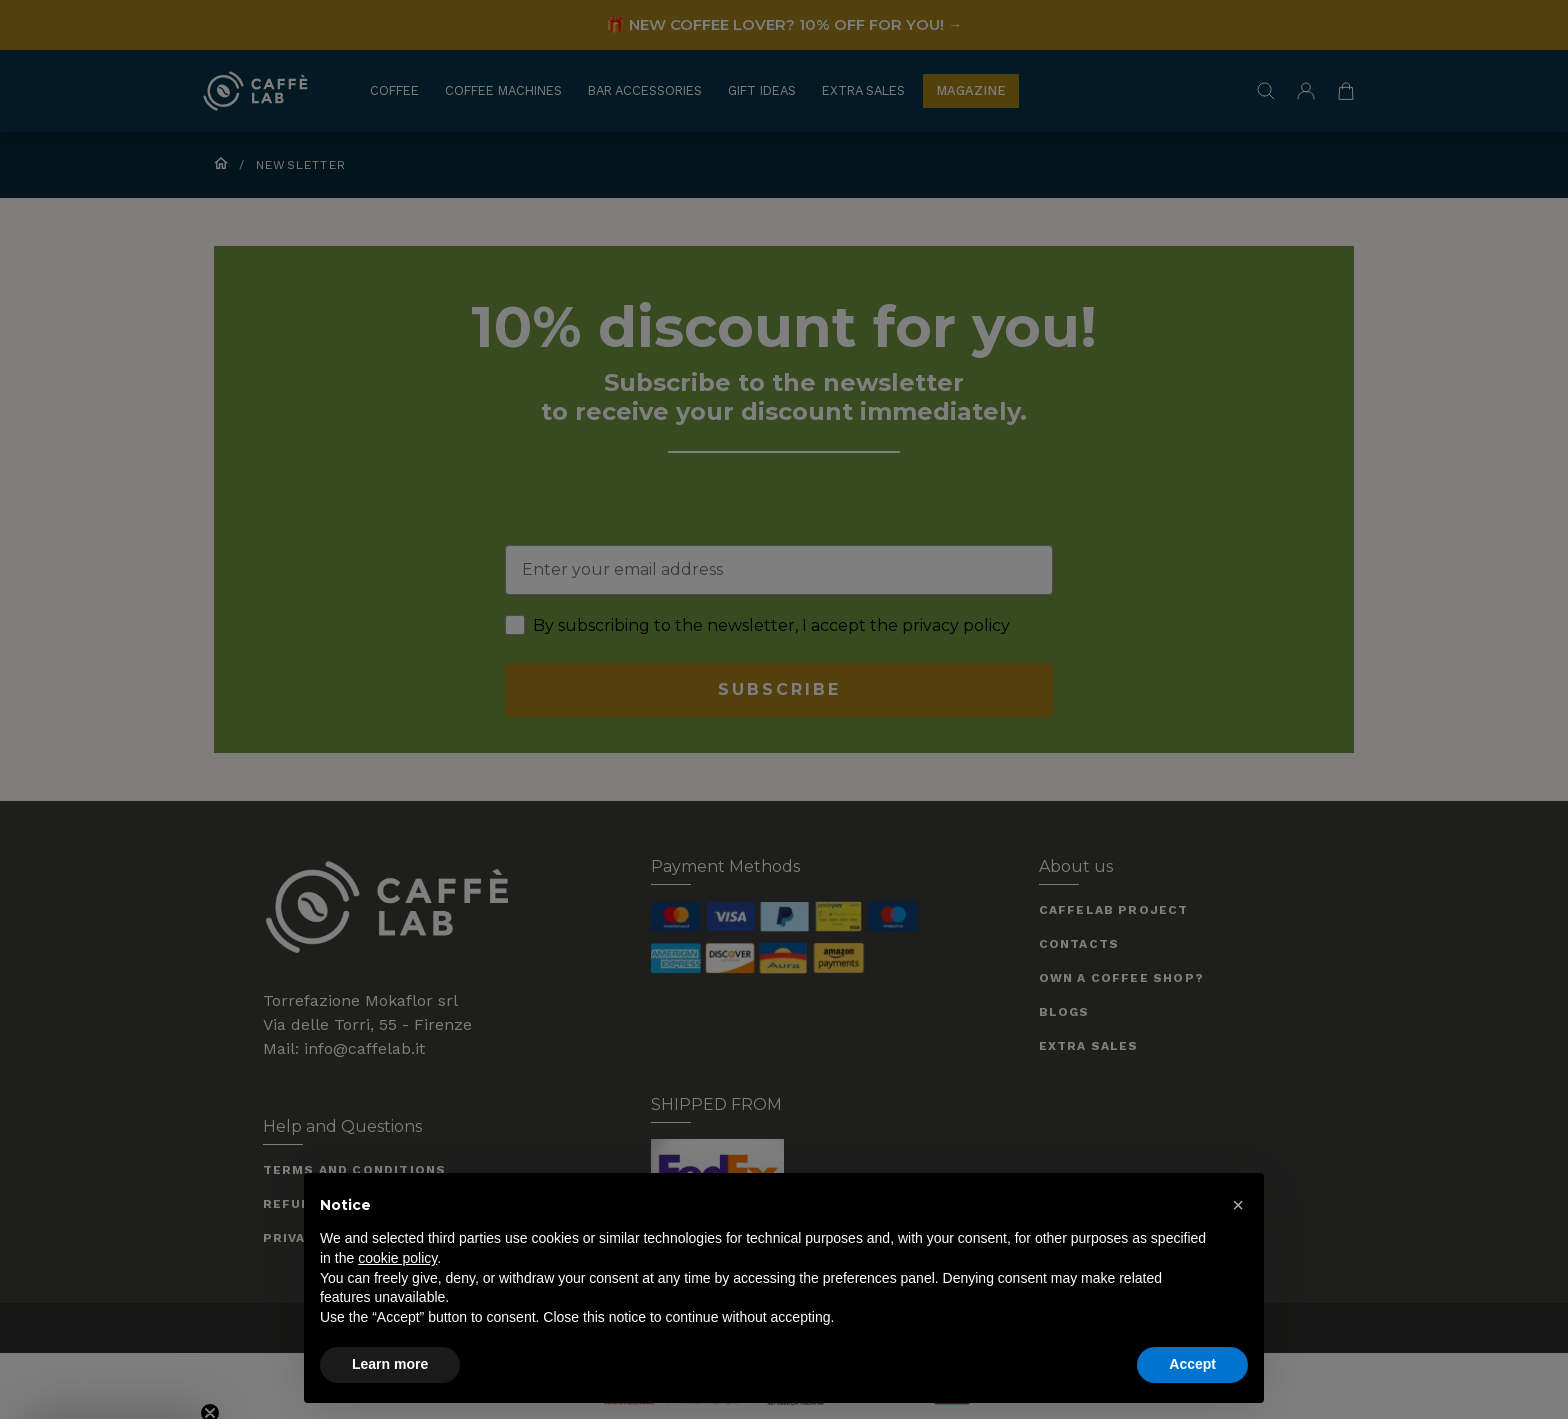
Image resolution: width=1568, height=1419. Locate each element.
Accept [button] (1192, 1364)
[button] (1238, 1205)
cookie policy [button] (397, 1258)
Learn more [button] (390, 1364)
